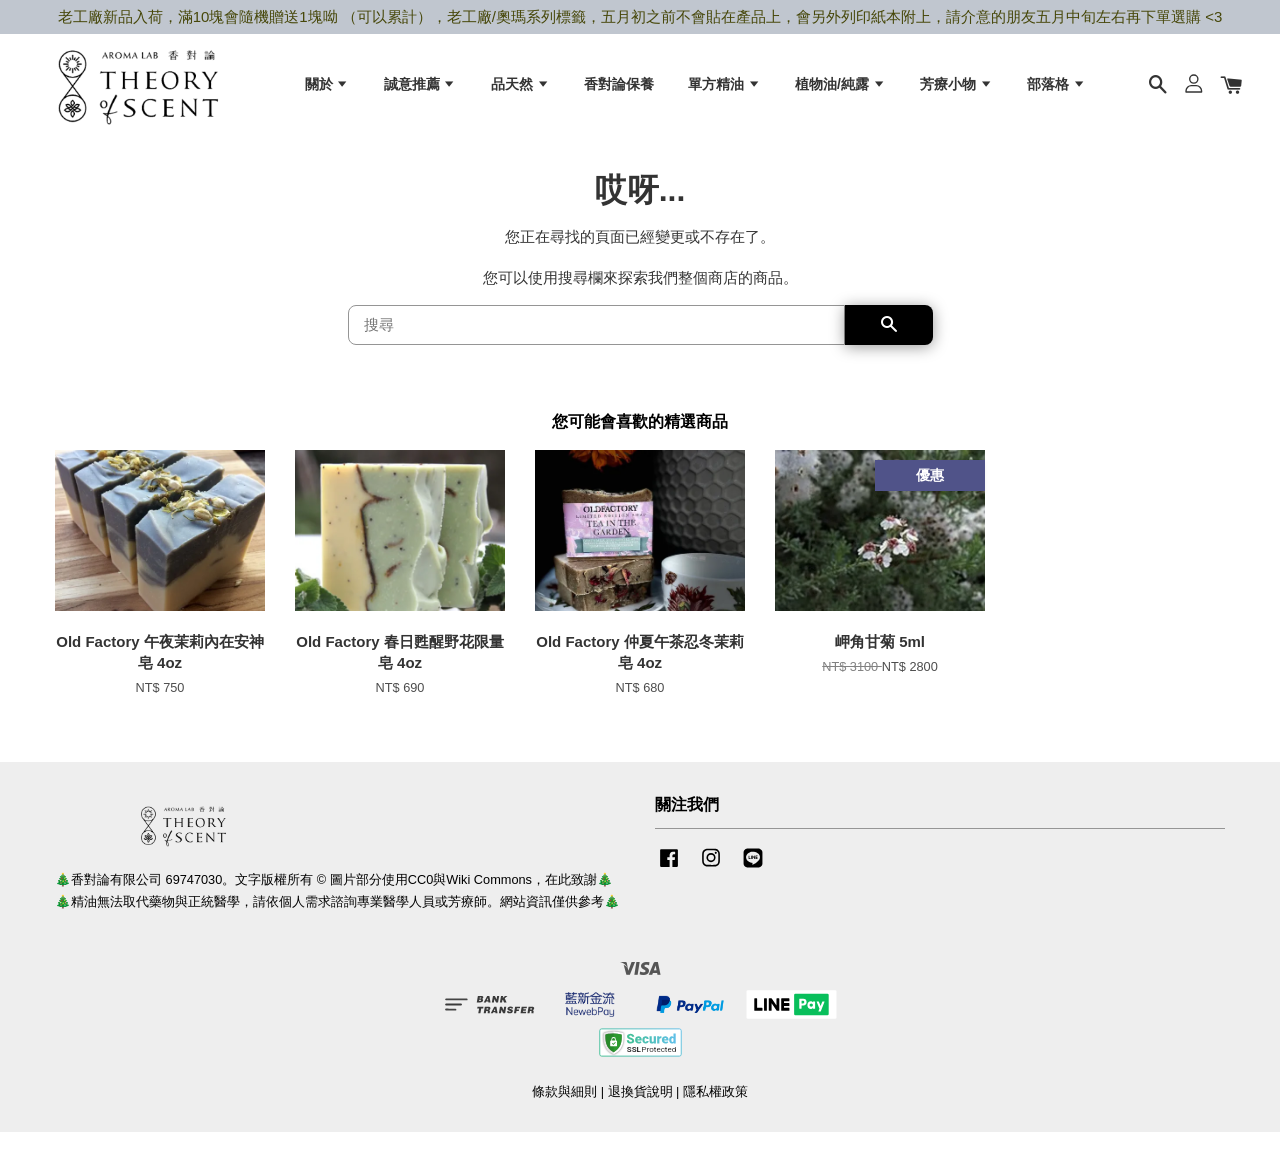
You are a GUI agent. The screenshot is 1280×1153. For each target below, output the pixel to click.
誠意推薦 (420, 91)
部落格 (1056, 91)
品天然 (520, 91)
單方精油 (724, 91)
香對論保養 (619, 91)
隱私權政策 (715, 1111)
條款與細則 (564, 1111)
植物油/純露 (840, 91)
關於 (327, 91)
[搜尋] (596, 346)
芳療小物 (956, 91)
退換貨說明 (640, 1111)
